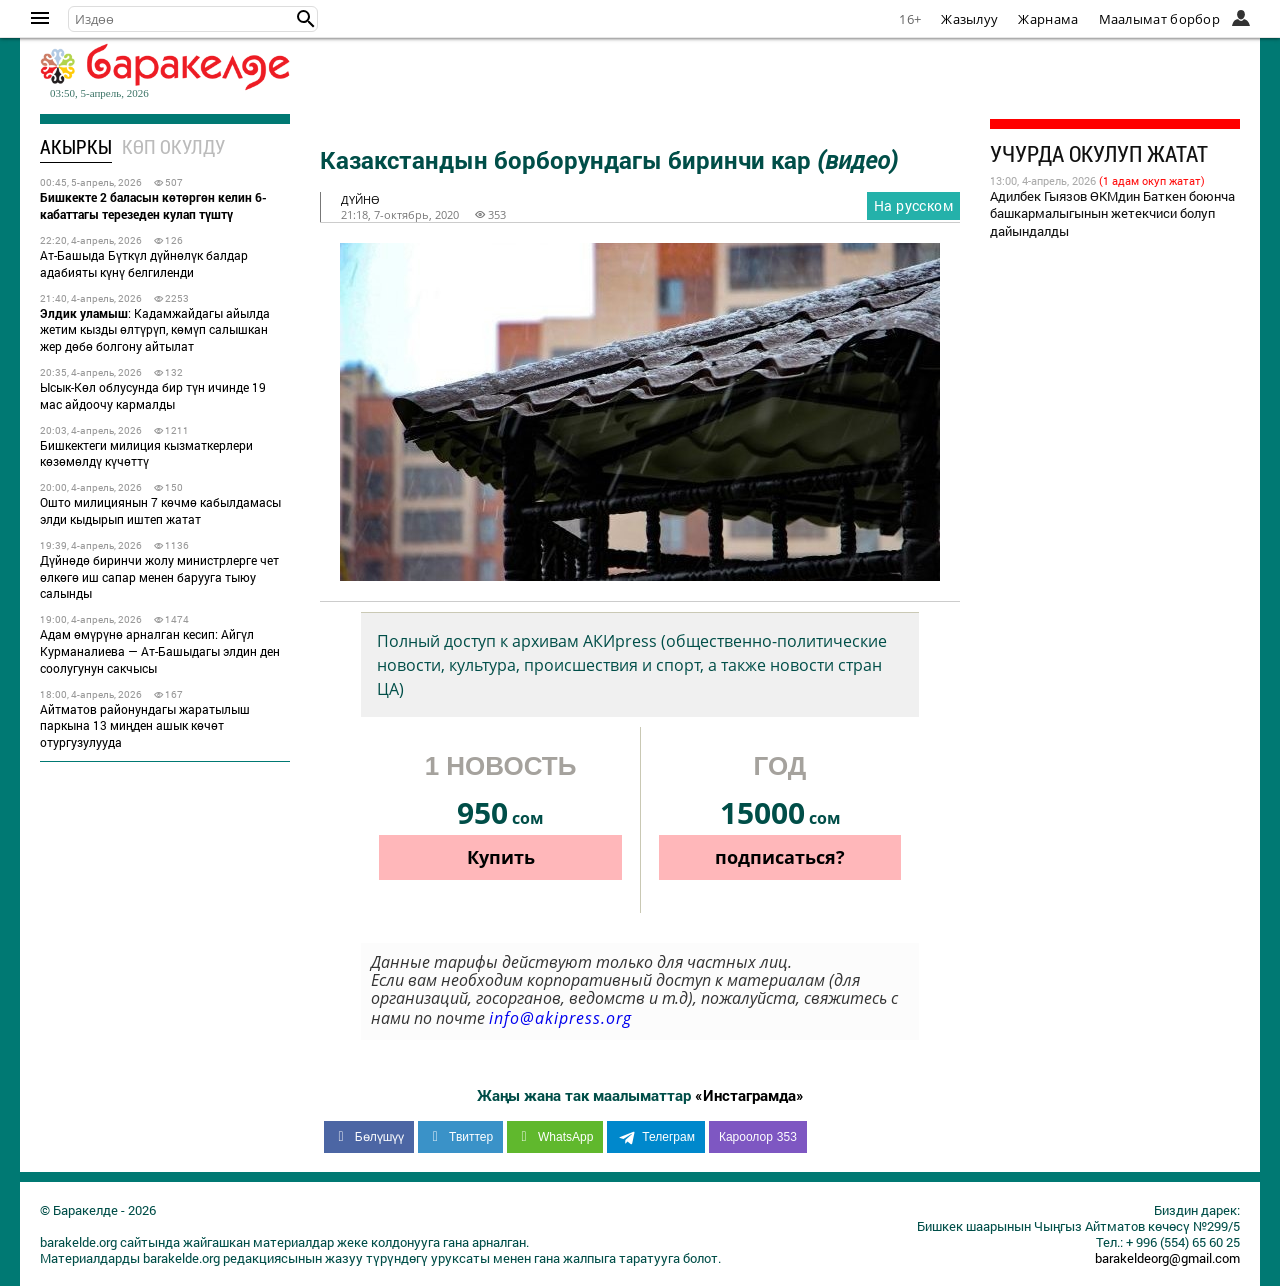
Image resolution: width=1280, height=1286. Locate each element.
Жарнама (1048, 19)
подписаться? (780, 857)
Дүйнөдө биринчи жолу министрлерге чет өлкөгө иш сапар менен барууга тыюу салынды (159, 577)
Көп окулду (173, 146)
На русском (913, 205)
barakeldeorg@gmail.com (1167, 1258)
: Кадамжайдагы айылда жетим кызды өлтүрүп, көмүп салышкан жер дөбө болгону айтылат (155, 330)
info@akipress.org (560, 1018)
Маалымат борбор (1160, 19)
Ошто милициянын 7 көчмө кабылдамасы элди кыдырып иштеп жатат (160, 510)
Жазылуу (969, 19)
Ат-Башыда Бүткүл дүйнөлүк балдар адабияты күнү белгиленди (144, 263)
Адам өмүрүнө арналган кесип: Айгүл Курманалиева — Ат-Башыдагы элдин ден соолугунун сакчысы (160, 651)
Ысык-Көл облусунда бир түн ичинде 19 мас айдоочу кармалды (153, 395)
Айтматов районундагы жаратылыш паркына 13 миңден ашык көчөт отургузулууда (145, 726)
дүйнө (360, 199)
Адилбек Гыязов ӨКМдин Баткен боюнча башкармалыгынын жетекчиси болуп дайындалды (1112, 214)
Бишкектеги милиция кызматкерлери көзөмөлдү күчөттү (146, 453)
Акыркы (76, 146)
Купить (501, 857)
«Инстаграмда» (749, 1095)
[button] (306, 19)
